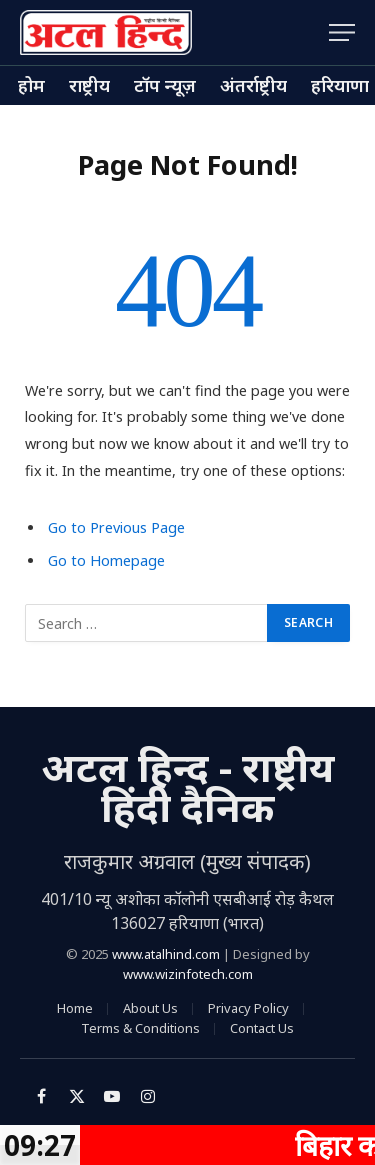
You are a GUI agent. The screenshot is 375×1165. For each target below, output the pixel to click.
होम (31, 85)
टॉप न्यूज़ (165, 85)
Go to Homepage (106, 560)
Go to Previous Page (116, 527)
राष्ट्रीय (89, 85)
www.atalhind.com (166, 954)
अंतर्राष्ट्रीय (253, 85)
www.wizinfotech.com (188, 974)
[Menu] (342, 32)
